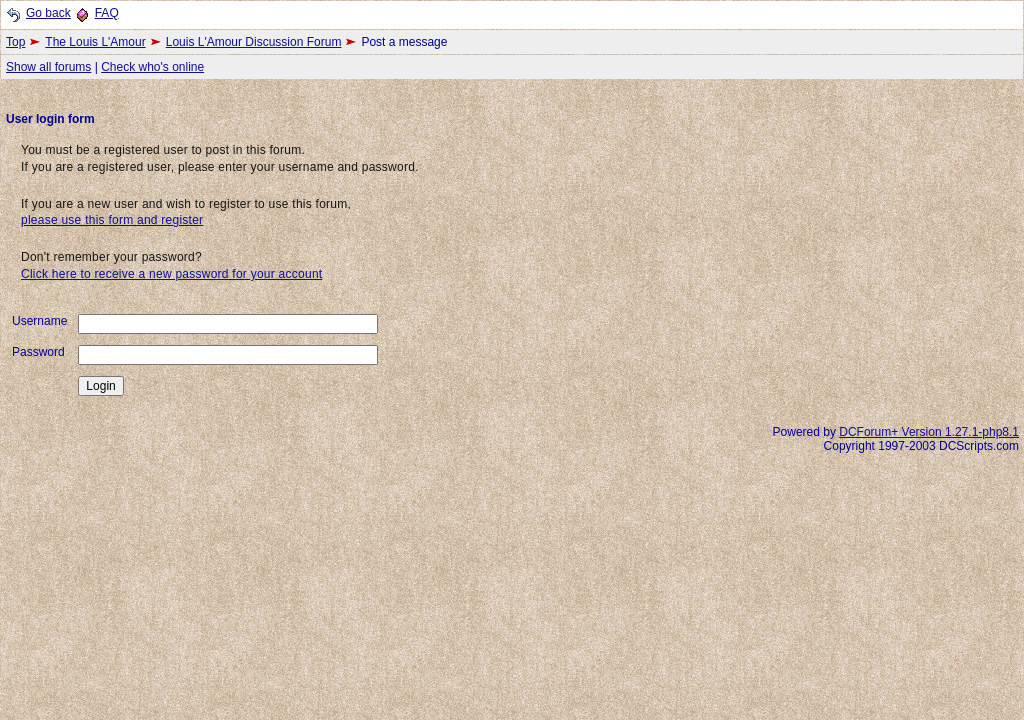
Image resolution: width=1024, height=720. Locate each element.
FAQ (107, 13)
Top (15, 42)
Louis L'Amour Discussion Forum (254, 42)
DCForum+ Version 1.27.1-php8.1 (929, 432)
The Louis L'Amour (95, 42)
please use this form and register (112, 220)
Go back (48, 13)
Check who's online (152, 67)
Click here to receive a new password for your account (171, 274)
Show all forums (48, 67)
